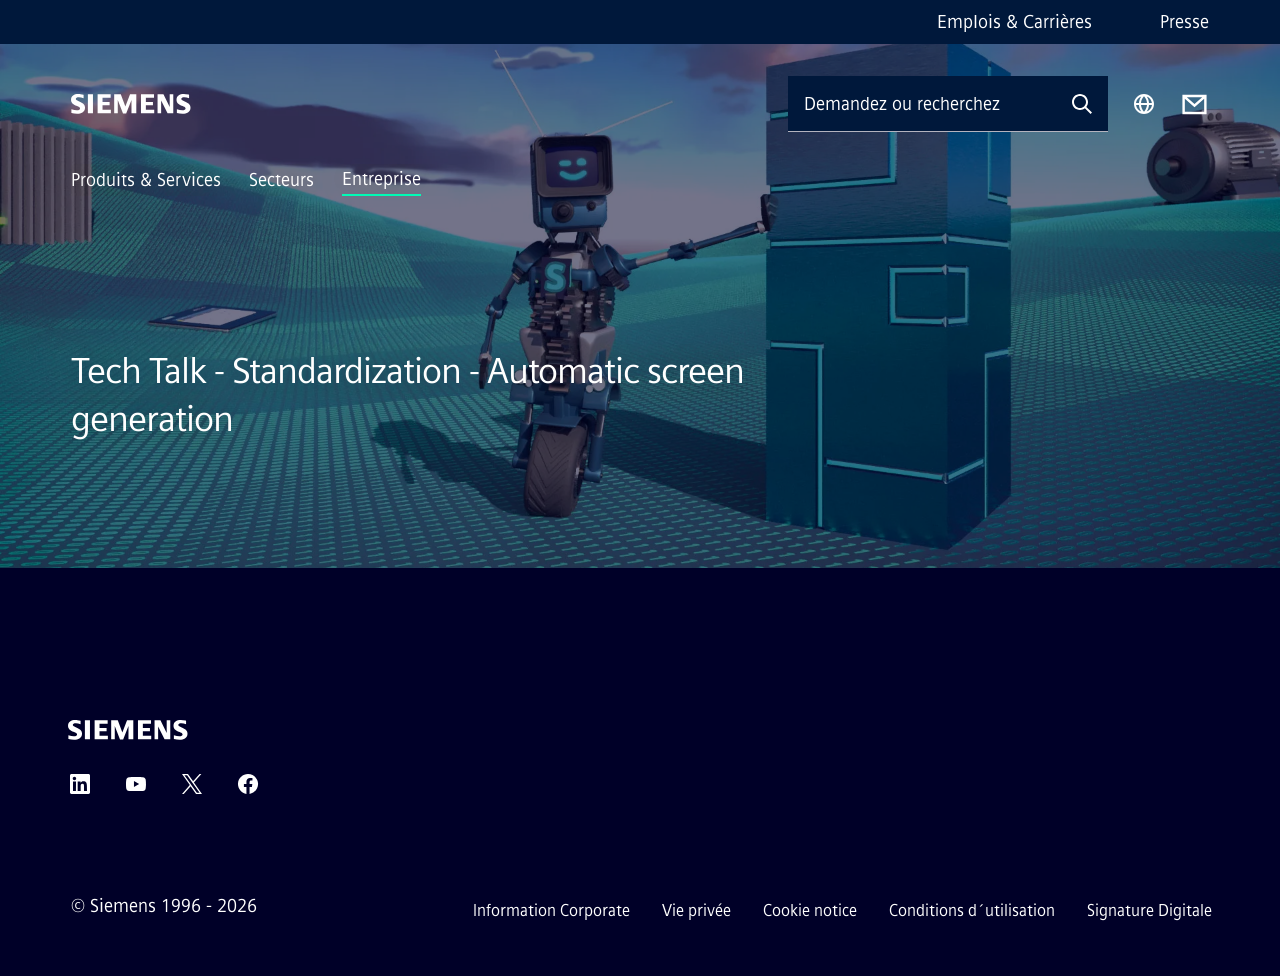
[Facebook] (248, 790)
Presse (1184, 22)
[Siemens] (131, 104)
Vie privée (696, 910)
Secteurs (281, 180)
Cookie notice (810, 910)
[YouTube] (136, 790)
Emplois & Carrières (1014, 22)
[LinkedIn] (80, 790)
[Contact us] (1194, 104)
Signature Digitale (1149, 910)
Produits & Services (146, 180)
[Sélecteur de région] (1144, 104)
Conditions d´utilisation (972, 910)
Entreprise (381, 179)
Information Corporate (551, 910)
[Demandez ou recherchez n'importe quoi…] (922, 103)
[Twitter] (192, 790)
